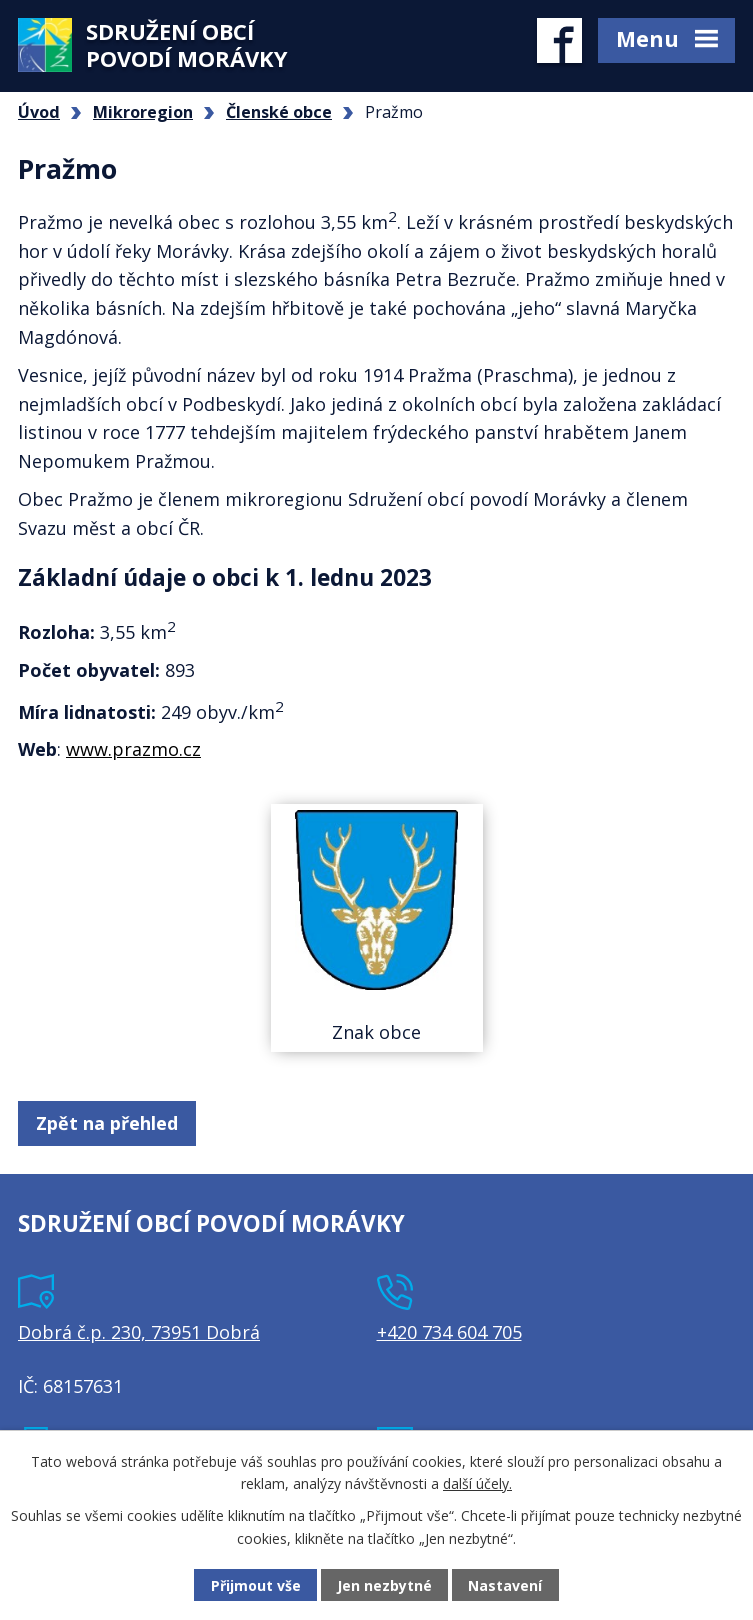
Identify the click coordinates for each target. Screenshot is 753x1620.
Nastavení (505, 1585)
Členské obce (279, 112)
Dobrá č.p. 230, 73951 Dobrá (139, 1332)
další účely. (477, 1483)
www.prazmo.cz (133, 749)
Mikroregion (143, 112)
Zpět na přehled (107, 1123)
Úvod (39, 112)
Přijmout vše (256, 1585)
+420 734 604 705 (449, 1332)
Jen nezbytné (384, 1585)
